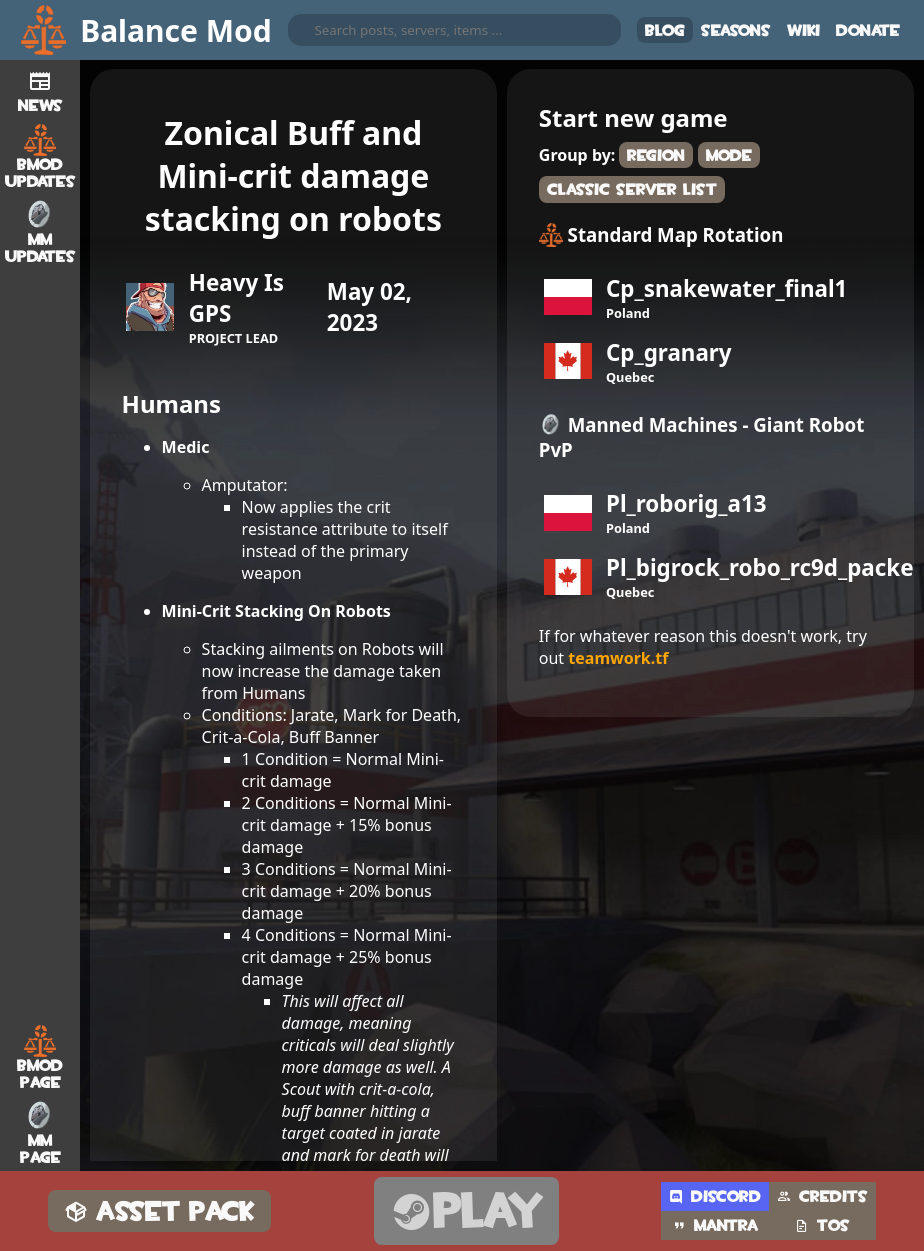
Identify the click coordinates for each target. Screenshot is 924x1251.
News (40, 89)
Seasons (736, 30)
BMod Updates (40, 157)
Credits (822, 1196)
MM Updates (40, 232)
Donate (868, 30)
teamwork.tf (618, 658)
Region (656, 155)
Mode (729, 155)
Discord (715, 1196)
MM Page (40, 1133)
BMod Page (40, 1058)
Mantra (715, 1225)
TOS (822, 1225)
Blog (665, 30)
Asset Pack (159, 1211)
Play (466, 1211)
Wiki (803, 30)
